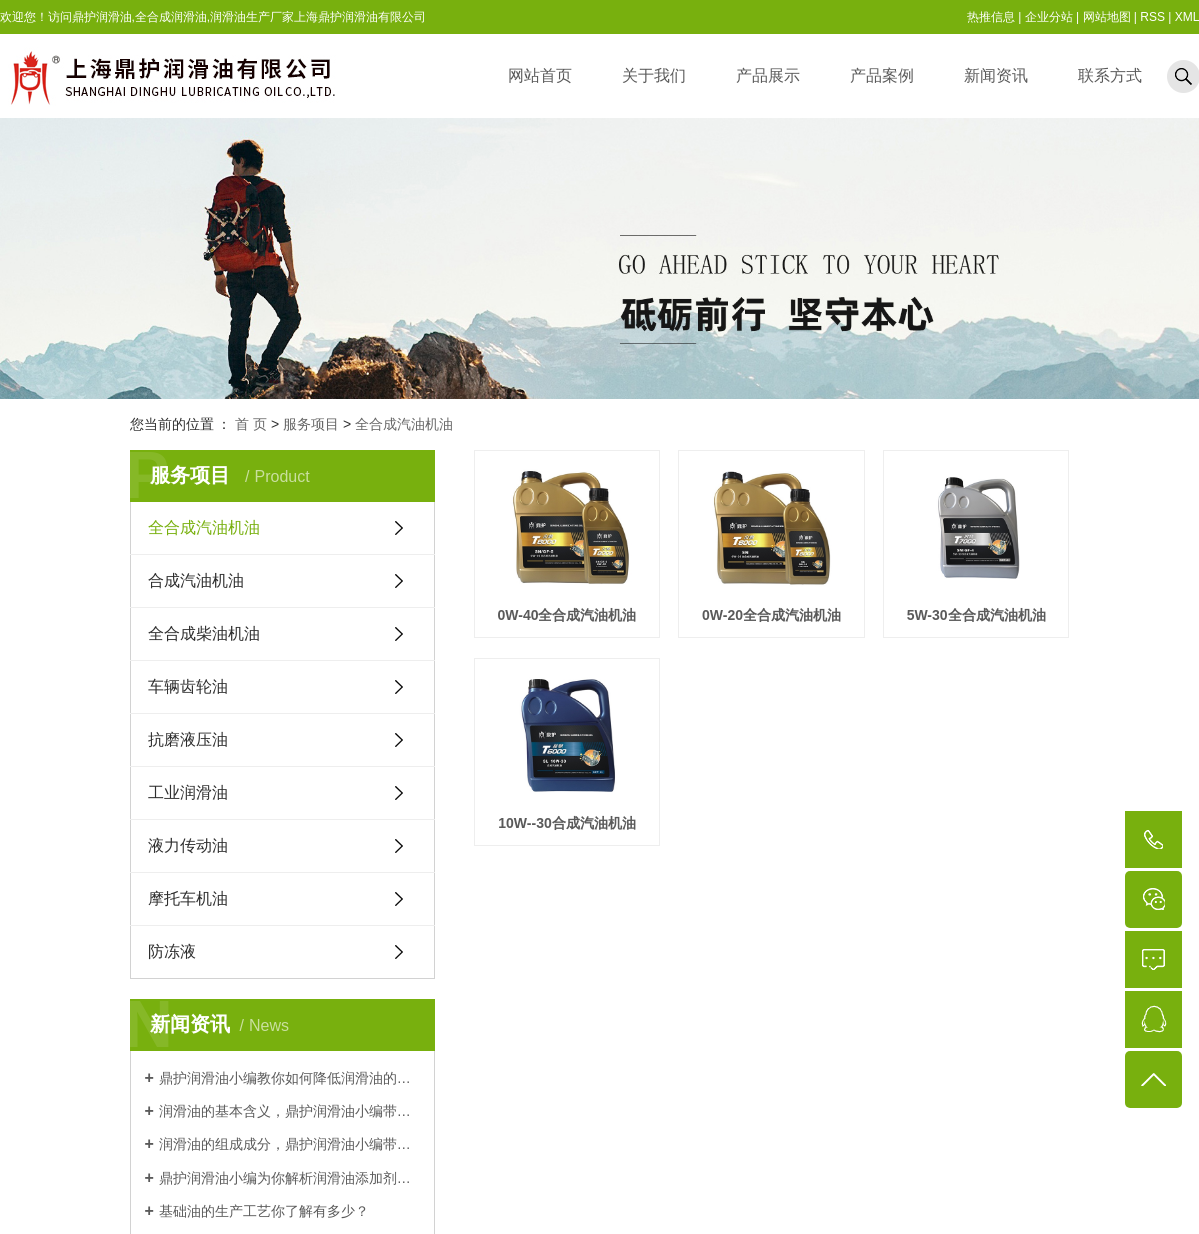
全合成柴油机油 (204, 633)
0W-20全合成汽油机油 (771, 615)
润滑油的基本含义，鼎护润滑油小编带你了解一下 (289, 1111)
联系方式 (1110, 75)
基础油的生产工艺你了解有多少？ (264, 1211)
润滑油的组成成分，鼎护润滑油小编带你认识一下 (289, 1144)
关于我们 (654, 75)
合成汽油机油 (196, 580)
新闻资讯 (996, 75)
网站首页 (540, 75)
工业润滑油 (188, 792)
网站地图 (1107, 17)
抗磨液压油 (188, 739)
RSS (1152, 17)
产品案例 (882, 75)
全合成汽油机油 (404, 424)
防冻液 (172, 951)
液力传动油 (188, 845)
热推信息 (991, 17)
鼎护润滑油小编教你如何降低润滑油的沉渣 (289, 1078)
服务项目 (311, 424)
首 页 (251, 424)
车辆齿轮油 (188, 686)
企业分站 (1049, 17)
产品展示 (768, 75)
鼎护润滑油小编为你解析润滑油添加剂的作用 (289, 1178)
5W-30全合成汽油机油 (567, 823)
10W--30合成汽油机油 (771, 823)
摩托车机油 (188, 898)
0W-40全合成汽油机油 (567, 615)
